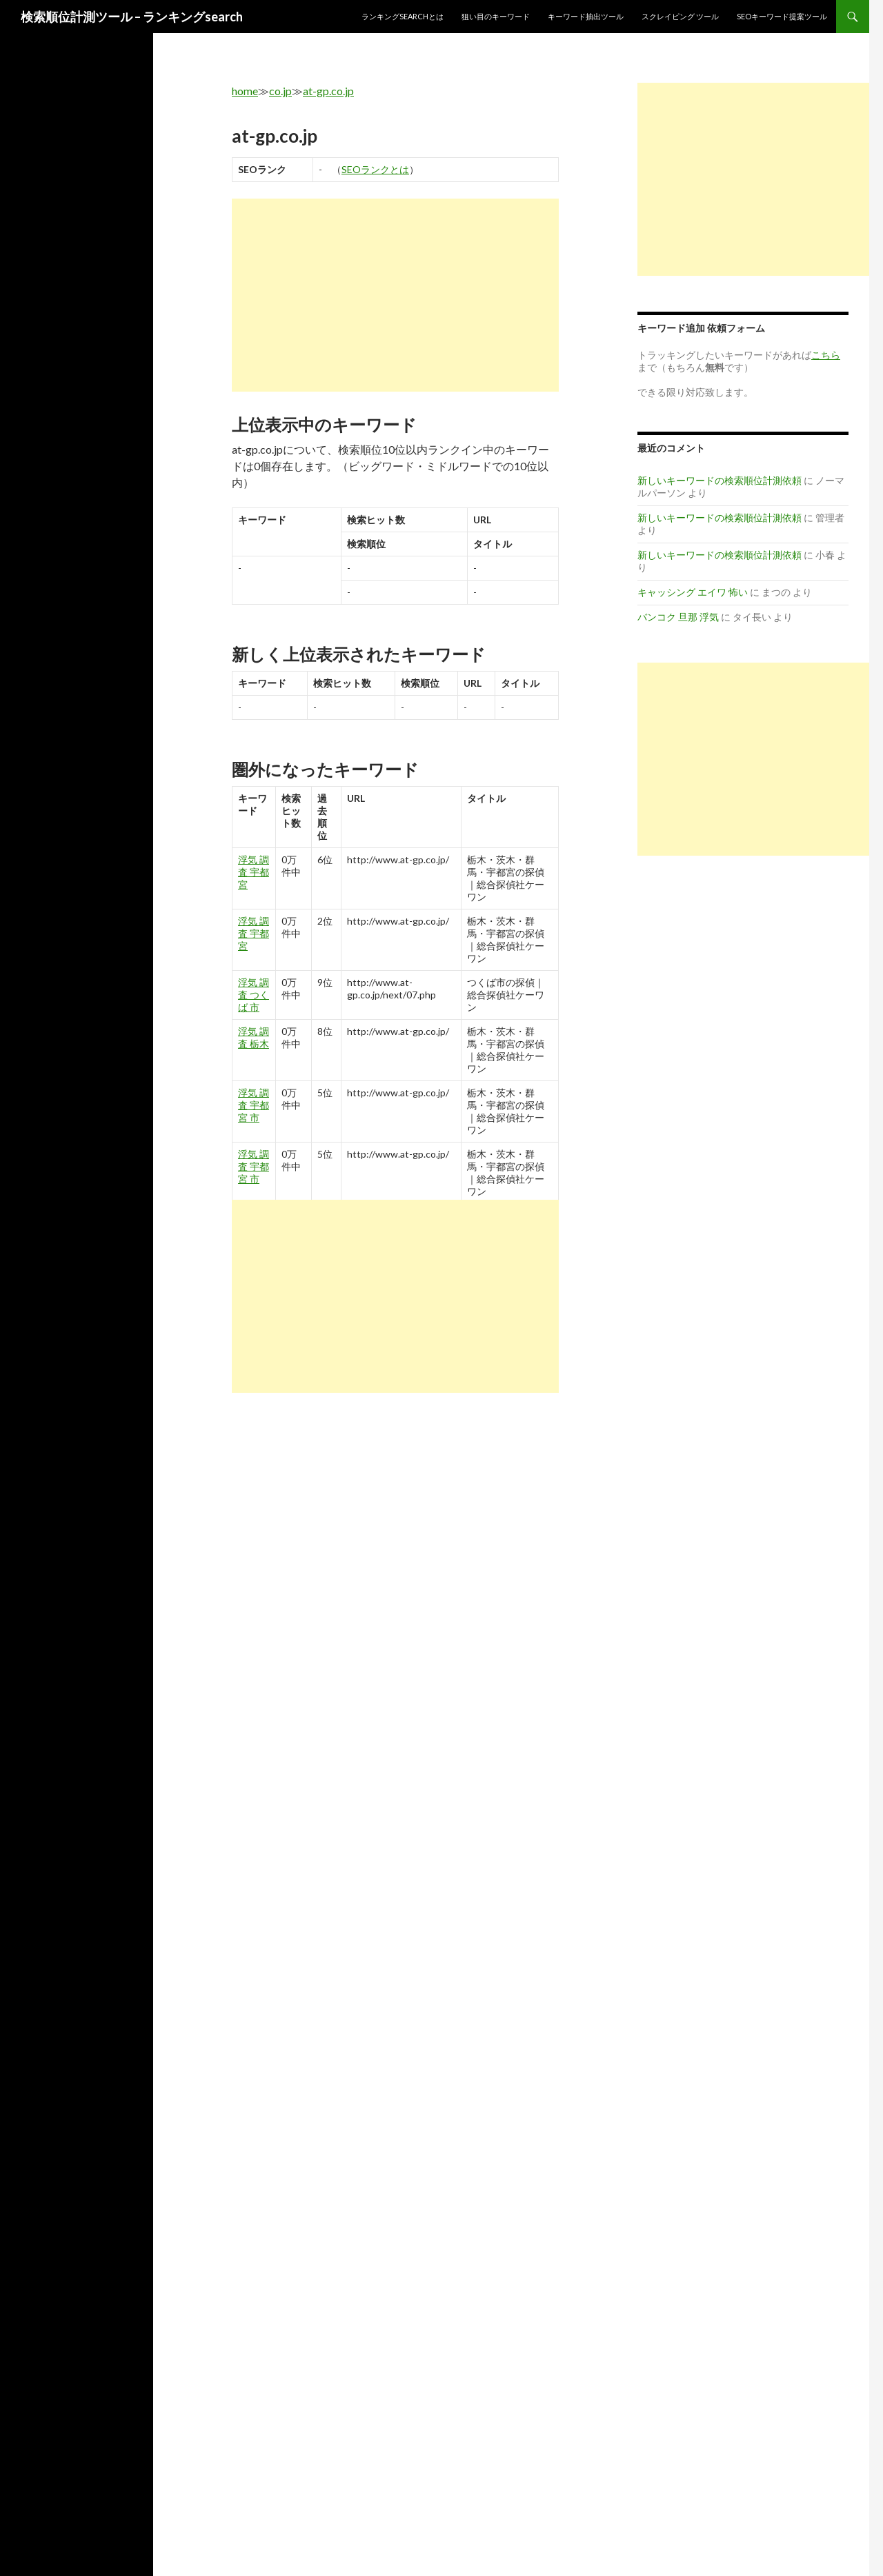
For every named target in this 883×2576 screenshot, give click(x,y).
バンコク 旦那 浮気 (678, 617)
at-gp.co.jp (328, 90)
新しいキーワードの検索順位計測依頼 (719, 480)
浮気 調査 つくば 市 (253, 994)
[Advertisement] (395, 295)
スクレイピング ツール (680, 16)
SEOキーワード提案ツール (782, 16)
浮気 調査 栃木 (253, 1037)
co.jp (280, 90)
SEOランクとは (375, 169)
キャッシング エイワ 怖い (692, 592)
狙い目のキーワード (496, 16)
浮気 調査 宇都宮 (253, 872)
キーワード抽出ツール (586, 16)
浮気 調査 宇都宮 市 (253, 1105)
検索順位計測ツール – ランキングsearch (132, 16)
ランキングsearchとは (402, 16)
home (245, 90)
